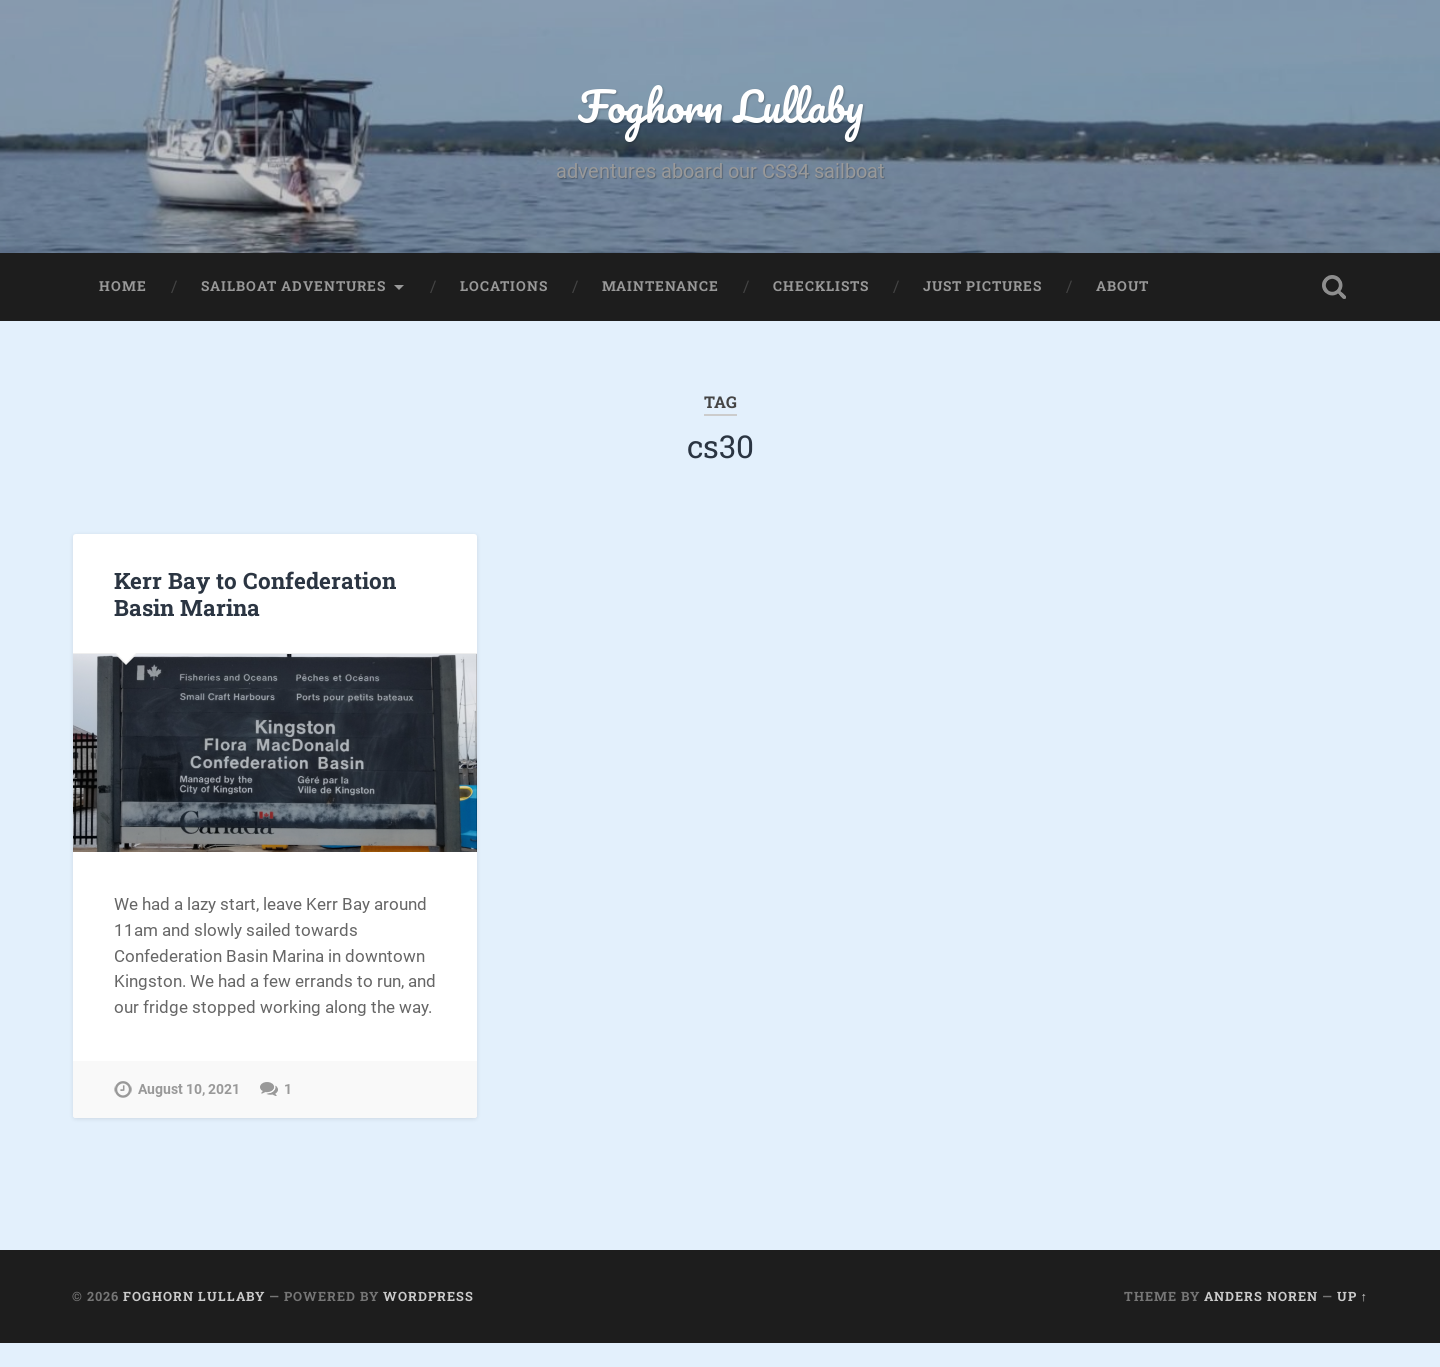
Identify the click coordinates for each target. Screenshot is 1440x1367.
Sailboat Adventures (293, 286)
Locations (504, 286)
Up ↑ (1352, 1296)
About (1122, 286)
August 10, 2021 (189, 1089)
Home (123, 286)
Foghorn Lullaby (720, 105)
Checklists (821, 286)
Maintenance (660, 286)
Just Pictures (982, 286)
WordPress (428, 1296)
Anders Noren (1261, 1296)
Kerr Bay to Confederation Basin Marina (255, 593)
